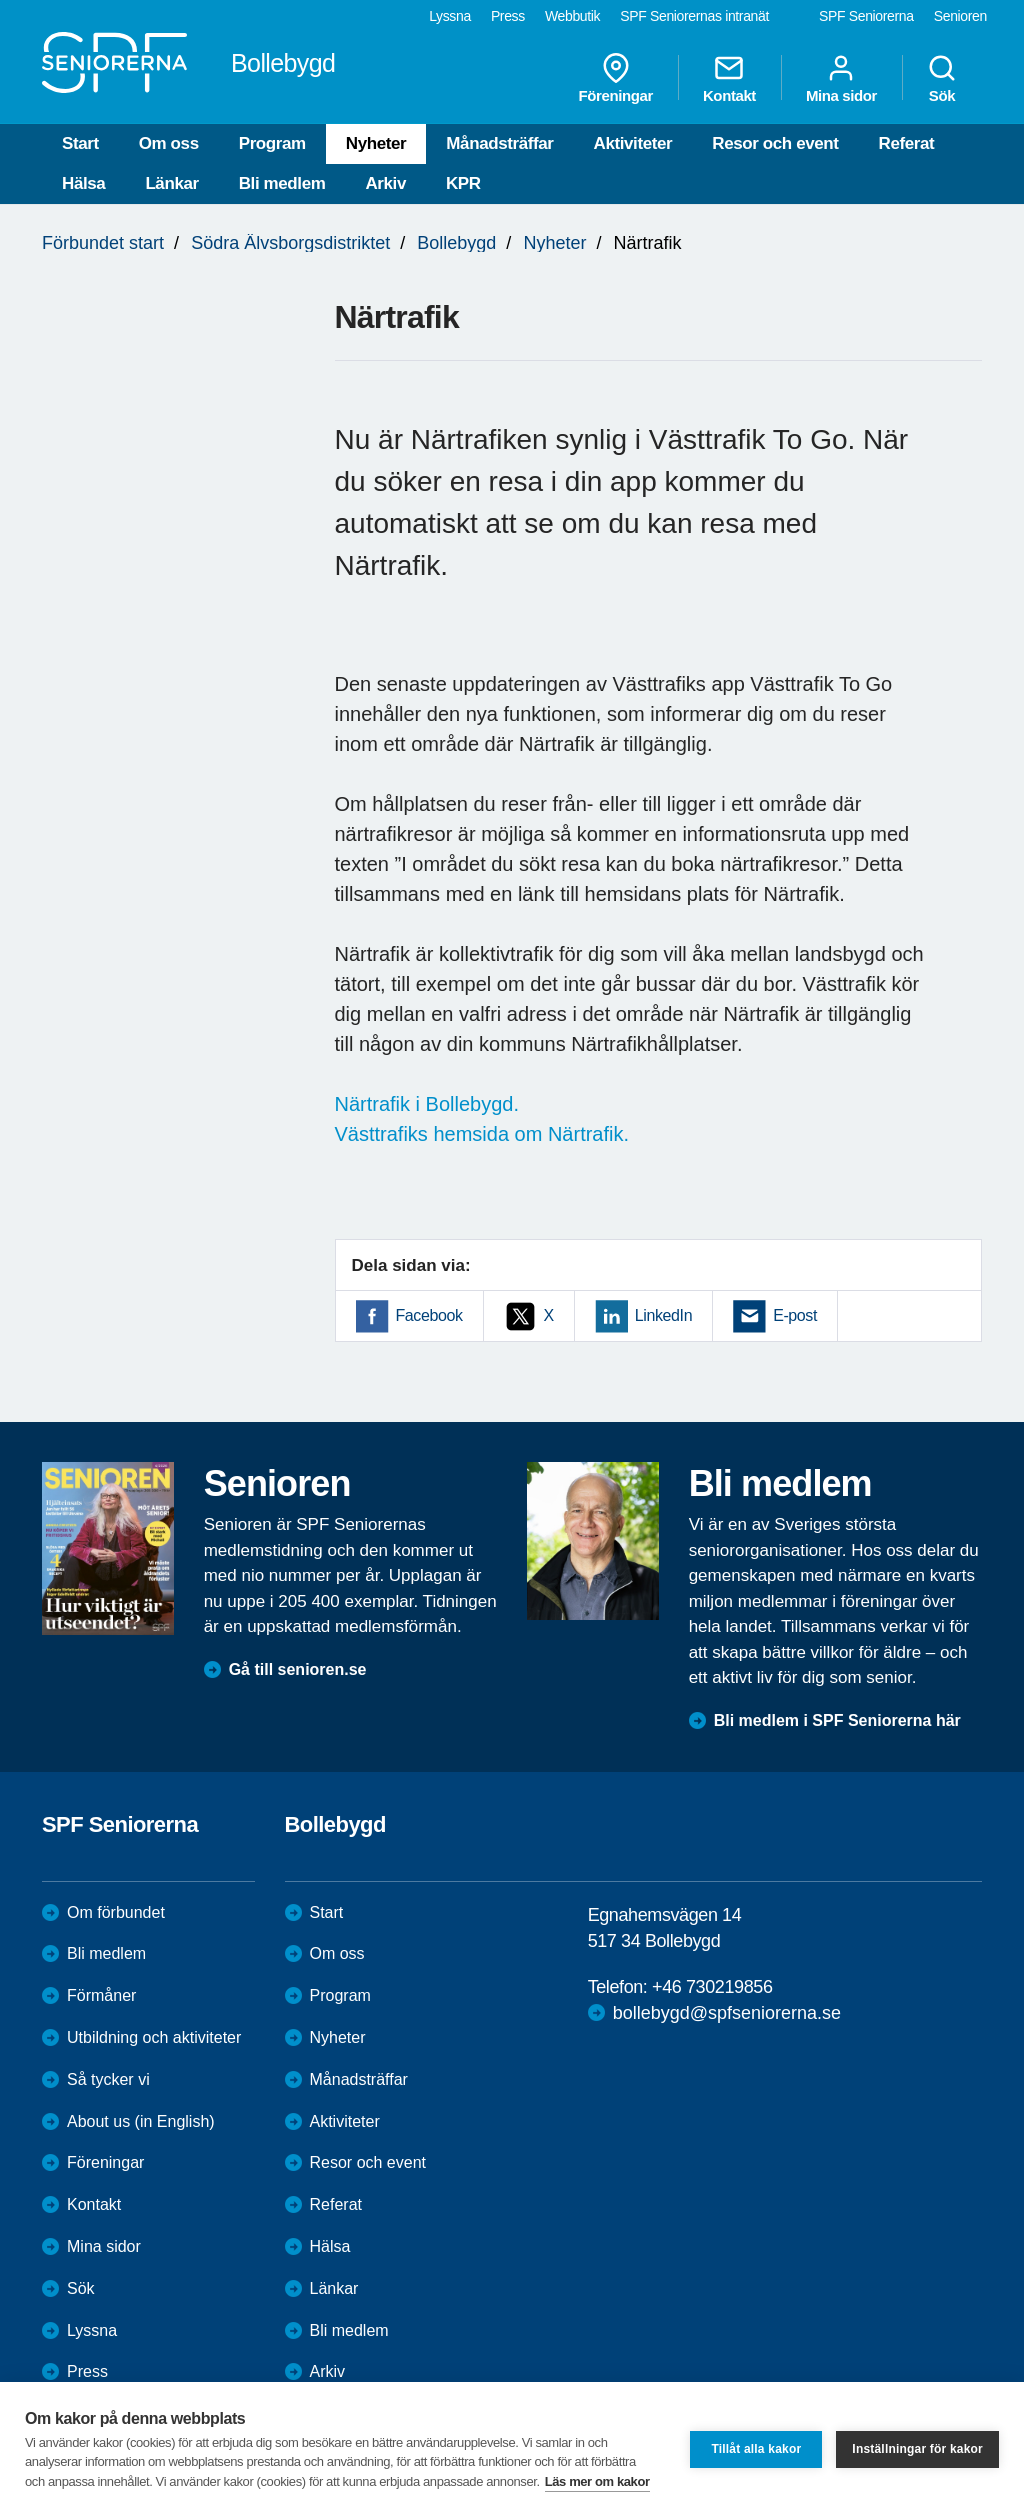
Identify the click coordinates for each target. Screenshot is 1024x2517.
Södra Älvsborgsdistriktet (290, 243)
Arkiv (385, 183)
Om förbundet (116, 1912)
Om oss (169, 143)
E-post (795, 1315)
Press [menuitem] (508, 16)
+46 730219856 (712, 1987)
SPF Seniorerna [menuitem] (866, 16)
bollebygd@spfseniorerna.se (727, 2013)
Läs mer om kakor (597, 2481)
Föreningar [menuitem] (616, 78)
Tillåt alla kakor (756, 2449)
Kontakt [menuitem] (729, 78)
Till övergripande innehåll (0, 0)
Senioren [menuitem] (960, 16)
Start (80, 143)
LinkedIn (663, 1315)
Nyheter (376, 143)
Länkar (171, 183)
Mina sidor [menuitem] (841, 78)
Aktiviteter (633, 143)
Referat (907, 143)
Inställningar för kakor (917, 2449)
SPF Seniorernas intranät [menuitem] (694, 16)
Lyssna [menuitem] (450, 16)
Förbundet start (103, 243)
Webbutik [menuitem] (572, 16)
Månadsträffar (499, 143)
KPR (463, 183)
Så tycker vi (108, 2079)
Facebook (429, 1315)
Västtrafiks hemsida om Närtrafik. (482, 1134)
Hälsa (83, 183)
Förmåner (101, 1995)
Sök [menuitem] (942, 78)
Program (272, 143)
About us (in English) (141, 2121)
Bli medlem (282, 183)
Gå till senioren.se (298, 1669)
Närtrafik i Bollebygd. (427, 1104)
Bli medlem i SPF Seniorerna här (837, 1720)
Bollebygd (456, 243)
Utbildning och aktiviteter (154, 2037)
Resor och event (775, 143)
